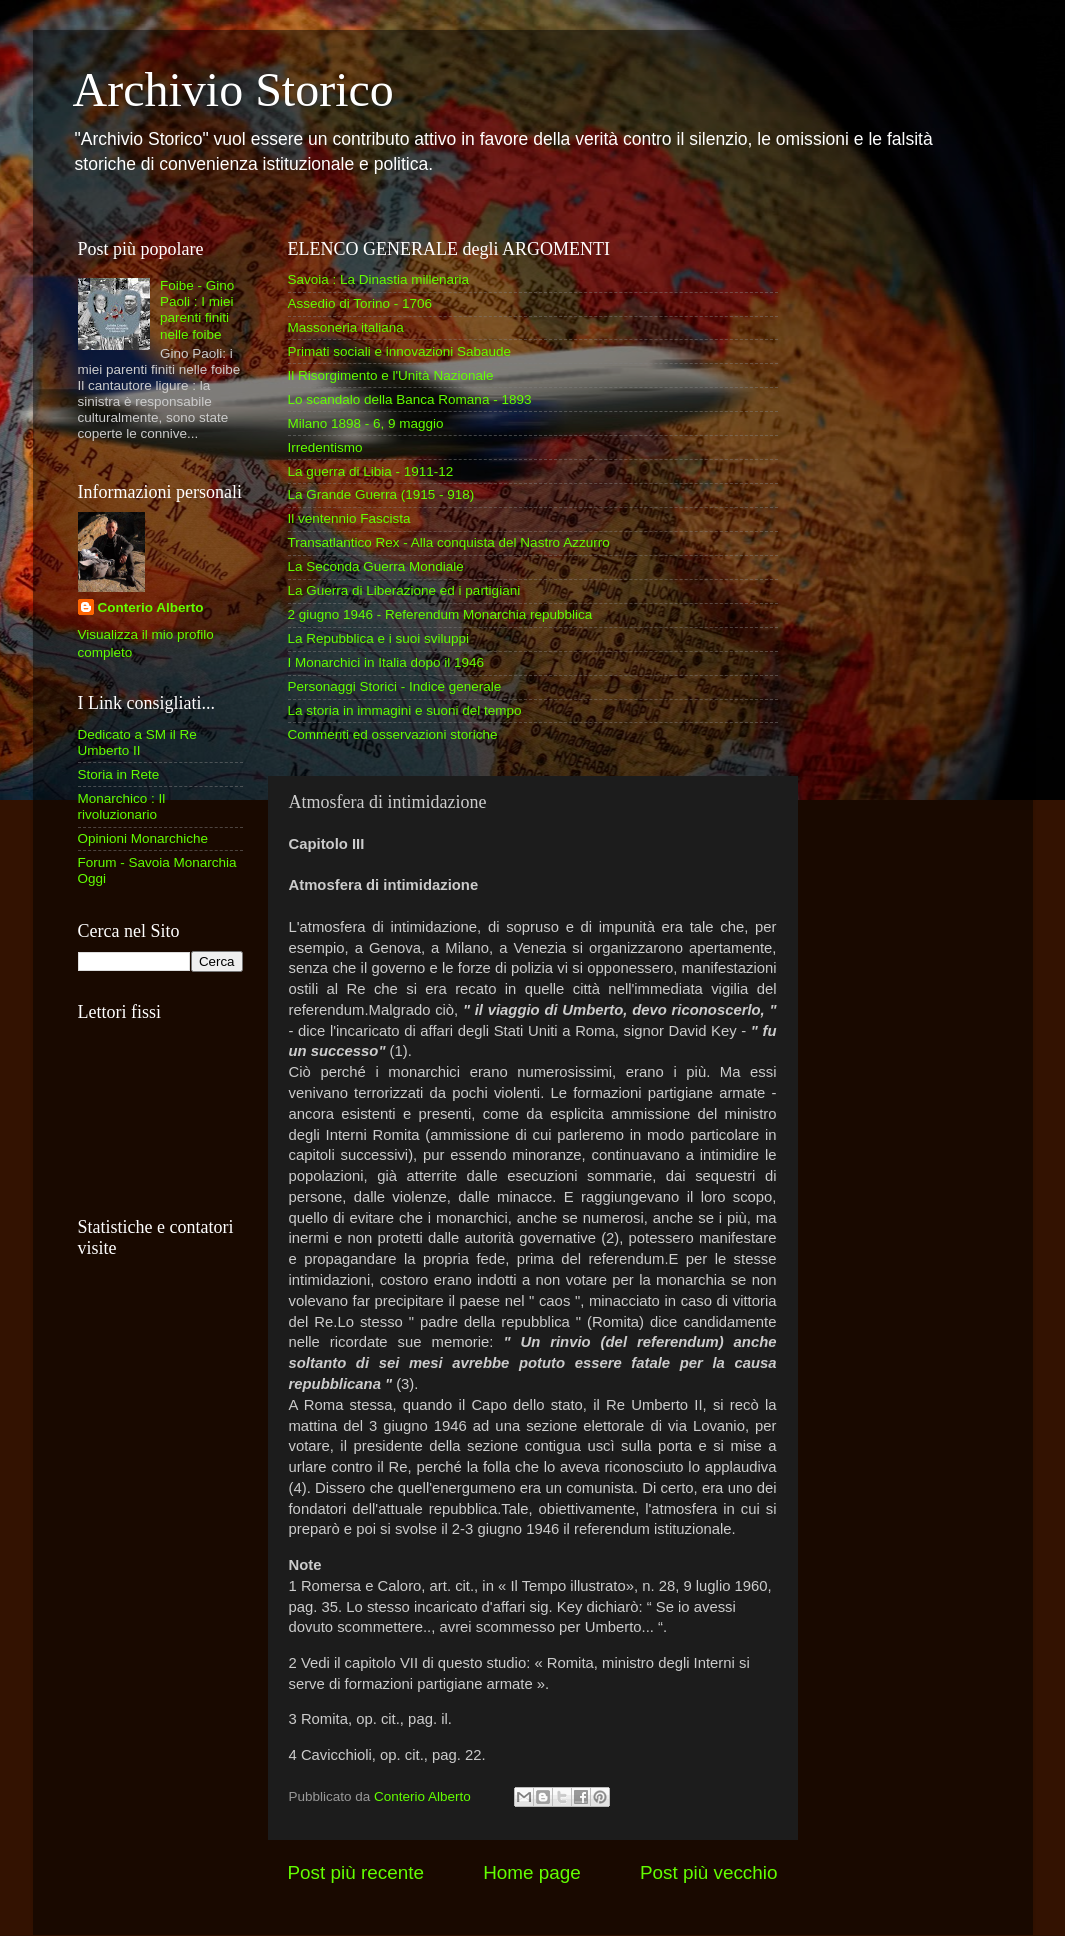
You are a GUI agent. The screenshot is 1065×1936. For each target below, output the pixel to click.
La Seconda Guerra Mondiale (376, 566)
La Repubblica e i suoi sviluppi (379, 638)
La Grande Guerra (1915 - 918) (381, 494)
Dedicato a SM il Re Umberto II (137, 742)
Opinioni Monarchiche (143, 838)
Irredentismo (325, 447)
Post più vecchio (709, 1872)
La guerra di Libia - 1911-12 (371, 471)
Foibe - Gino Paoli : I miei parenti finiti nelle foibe (197, 310)
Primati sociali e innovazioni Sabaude (400, 351)
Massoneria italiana (346, 327)
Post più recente (356, 1872)
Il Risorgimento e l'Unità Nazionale (391, 375)
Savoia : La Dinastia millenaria (379, 279)
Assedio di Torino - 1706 (360, 303)
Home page (532, 1872)
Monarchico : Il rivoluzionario (122, 806)
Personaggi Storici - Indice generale (395, 686)
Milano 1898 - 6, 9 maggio (366, 423)
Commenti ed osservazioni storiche (393, 734)
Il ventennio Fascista (349, 518)
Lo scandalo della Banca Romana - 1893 (410, 399)
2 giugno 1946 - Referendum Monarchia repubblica (440, 614)
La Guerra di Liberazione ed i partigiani (404, 590)
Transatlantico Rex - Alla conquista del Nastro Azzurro (449, 542)
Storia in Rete (119, 774)
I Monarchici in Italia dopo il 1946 (386, 662)
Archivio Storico (233, 89)
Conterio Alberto (151, 607)
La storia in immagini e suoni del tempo (405, 710)
